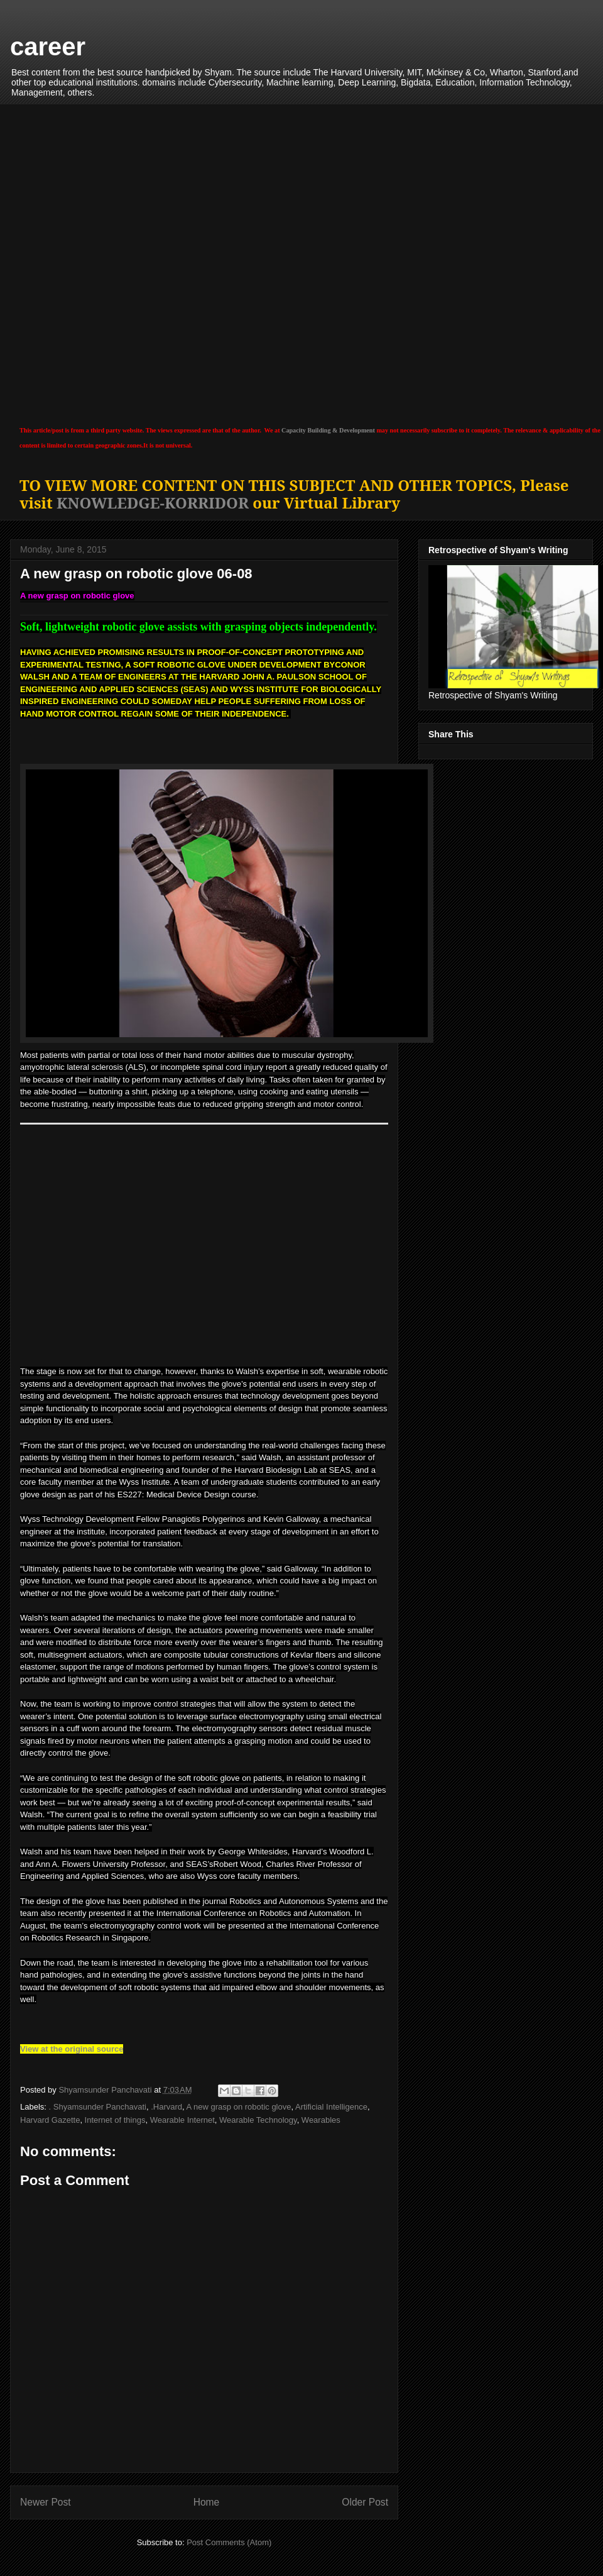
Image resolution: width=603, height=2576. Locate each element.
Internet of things (115, 2120)
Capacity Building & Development (328, 430)
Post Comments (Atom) (229, 2542)
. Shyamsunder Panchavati (97, 2106)
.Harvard (166, 2106)
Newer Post (45, 2502)
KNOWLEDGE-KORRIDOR (153, 502)
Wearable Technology (258, 2120)
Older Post (365, 2502)
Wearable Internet (182, 2120)
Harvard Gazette (50, 2120)
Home (206, 2502)
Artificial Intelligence (331, 2106)
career (47, 46)
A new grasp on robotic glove (239, 2106)
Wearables (321, 2120)
